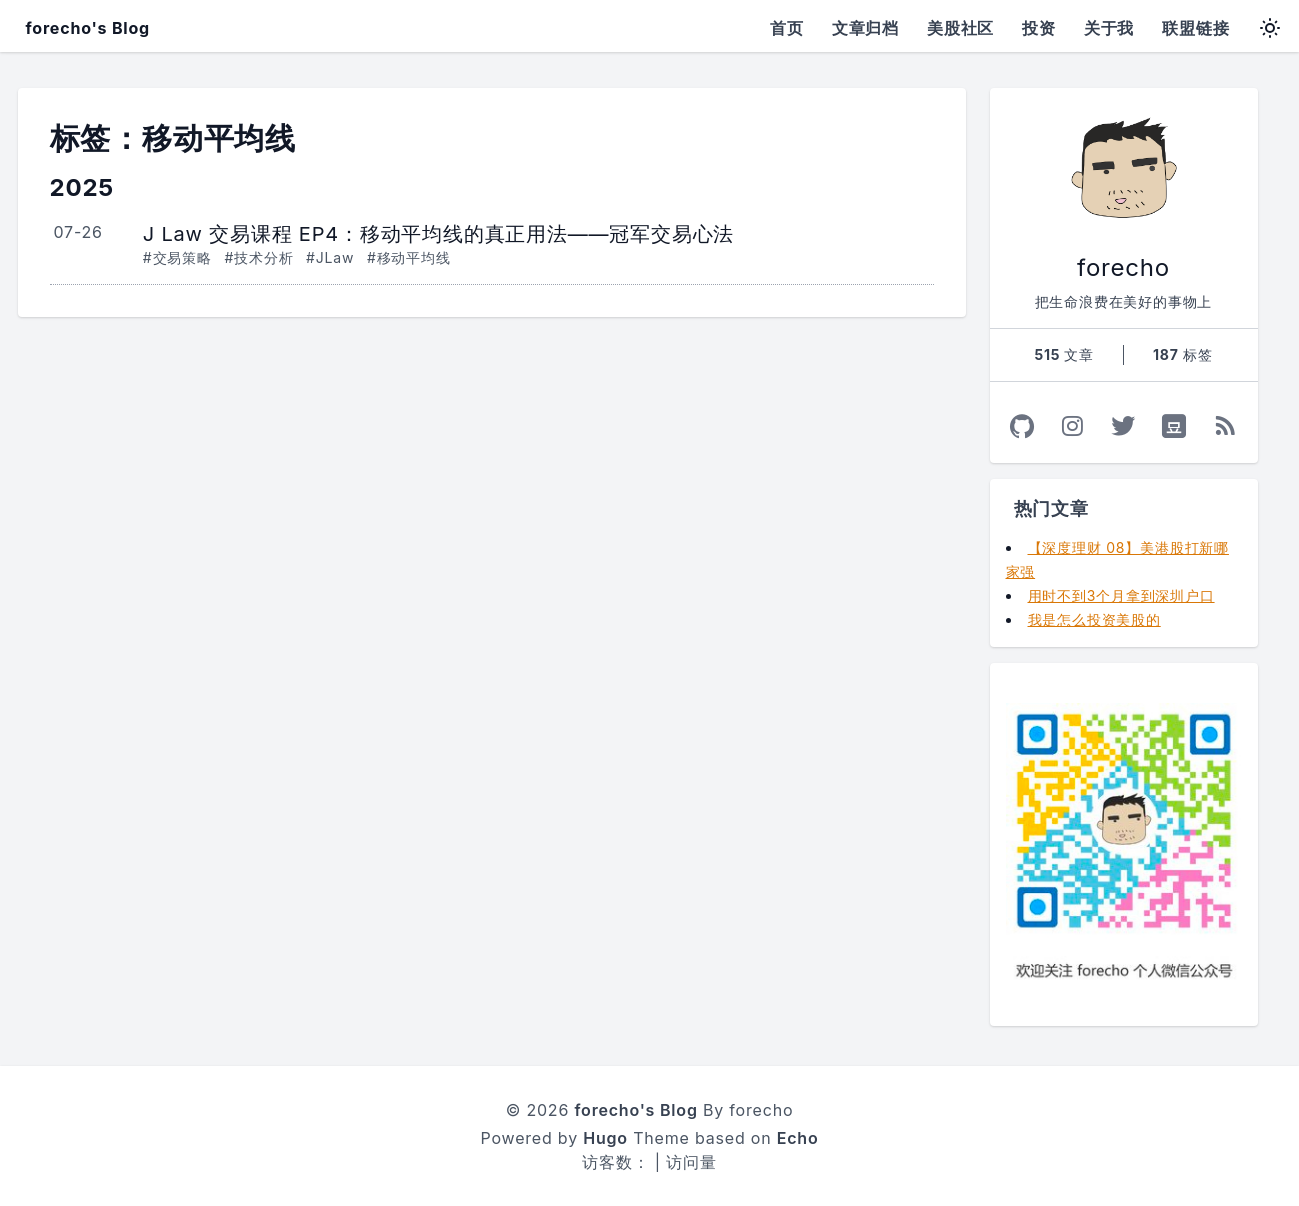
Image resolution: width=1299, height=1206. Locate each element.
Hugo (605, 1138)
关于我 (1109, 28)
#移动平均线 (409, 257)
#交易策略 (177, 257)
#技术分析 (258, 257)
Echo (798, 1138)
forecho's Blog (88, 28)
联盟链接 (1195, 28)
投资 (1039, 28)
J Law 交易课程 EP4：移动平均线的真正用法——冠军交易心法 (438, 234)
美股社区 (960, 28)
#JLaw (330, 257)
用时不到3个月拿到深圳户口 (1121, 595)
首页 (787, 28)
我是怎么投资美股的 (1094, 619)
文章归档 (865, 28)
